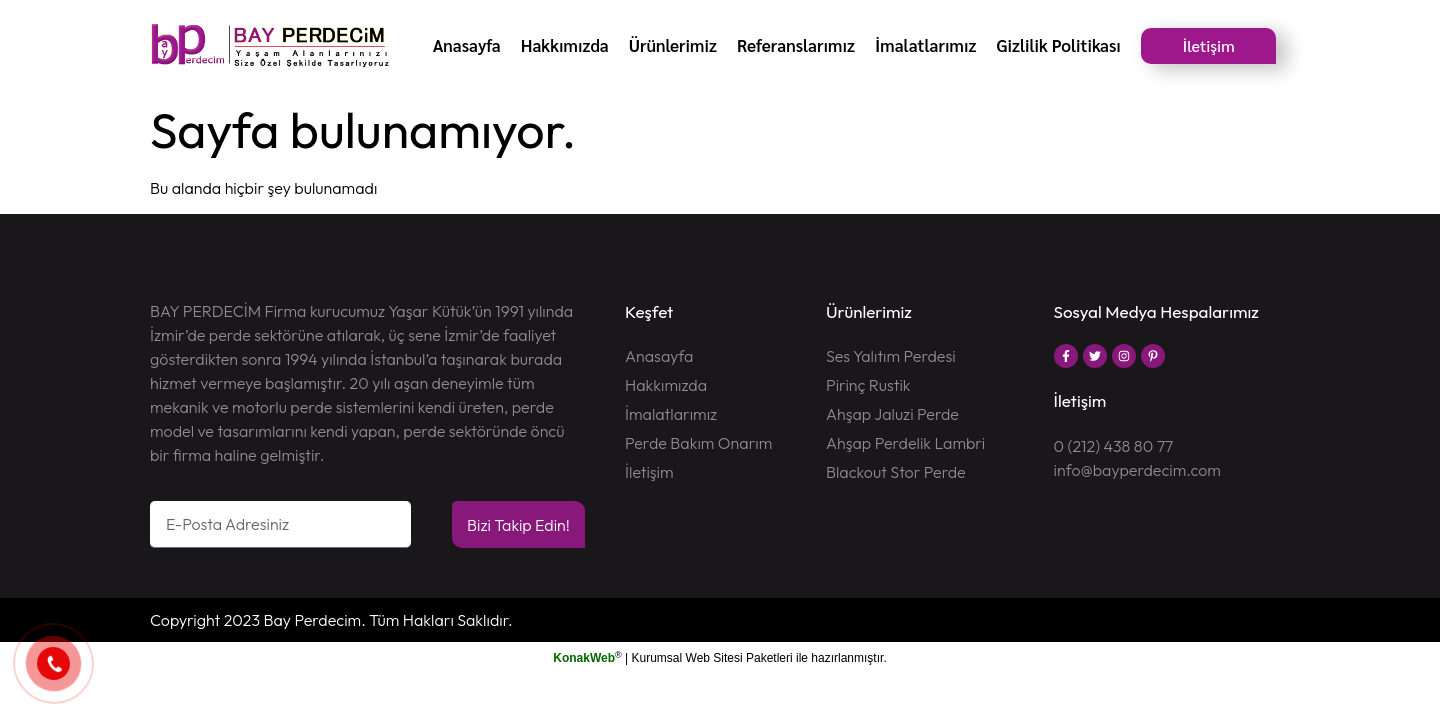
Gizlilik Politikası (1058, 45)
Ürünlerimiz (673, 45)
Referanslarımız (796, 45)
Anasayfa (467, 45)
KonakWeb (584, 658)
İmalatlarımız (925, 45)
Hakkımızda (565, 45)
